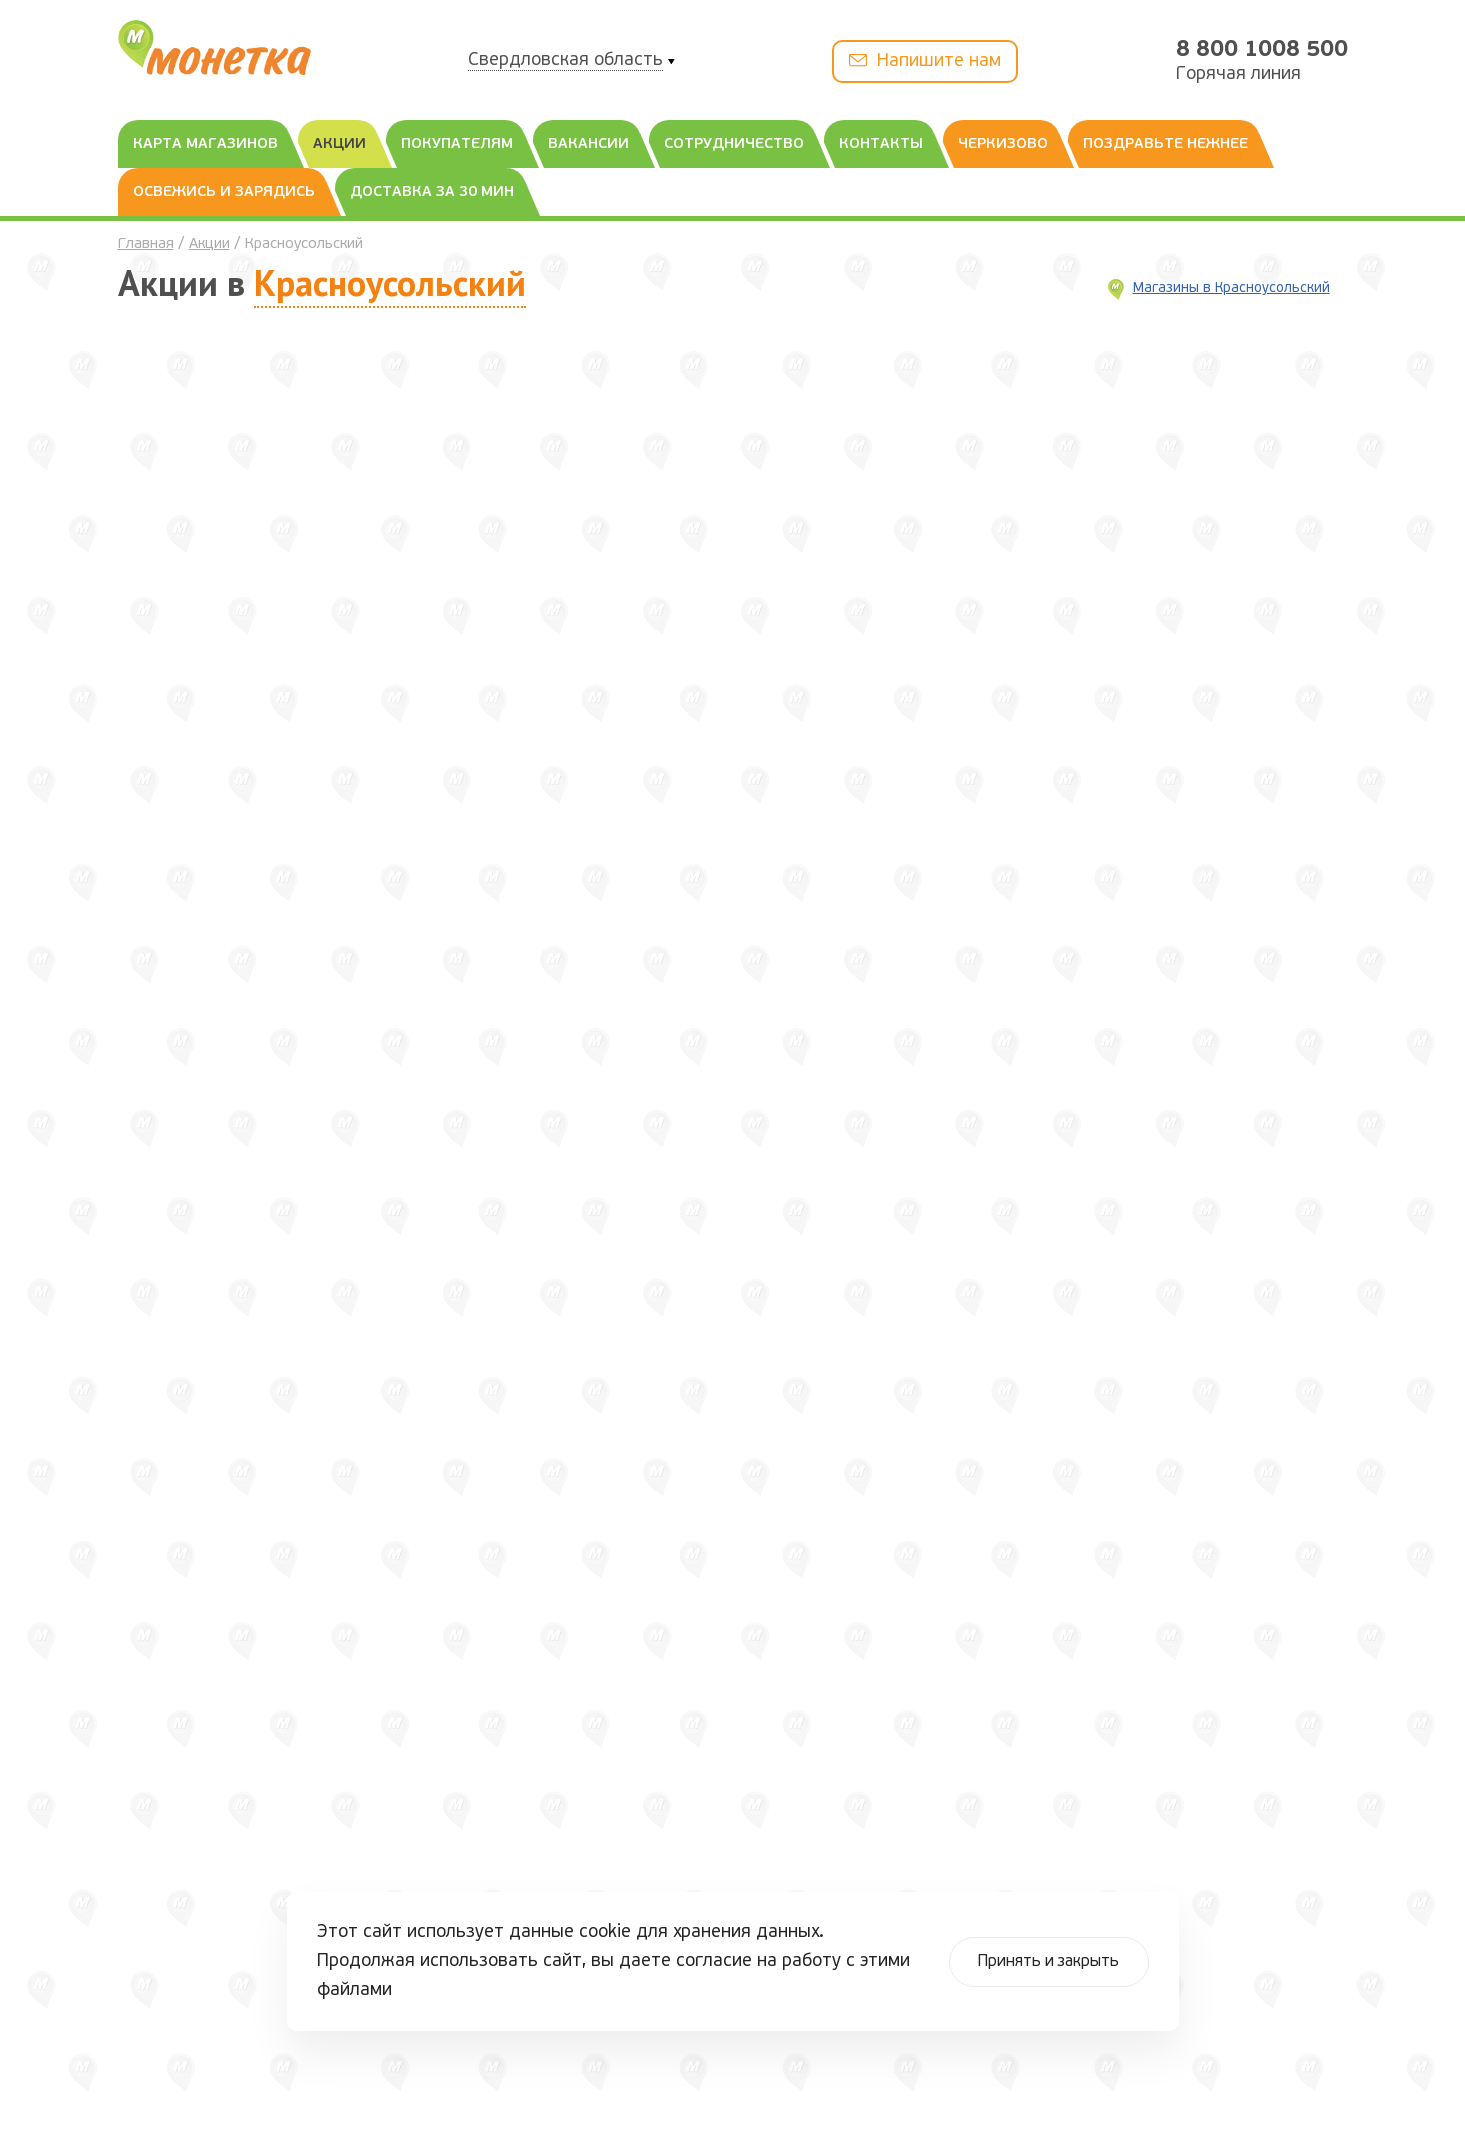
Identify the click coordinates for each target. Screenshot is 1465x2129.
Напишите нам (925, 60)
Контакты (881, 144)
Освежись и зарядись (224, 192)
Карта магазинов (205, 144)
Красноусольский (390, 282)
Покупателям (457, 144)
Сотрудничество (734, 144)
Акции (339, 144)
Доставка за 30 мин (432, 192)
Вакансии (588, 144)
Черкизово (1003, 144)
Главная (146, 244)
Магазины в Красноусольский (1231, 288)
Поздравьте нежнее (1165, 144)
